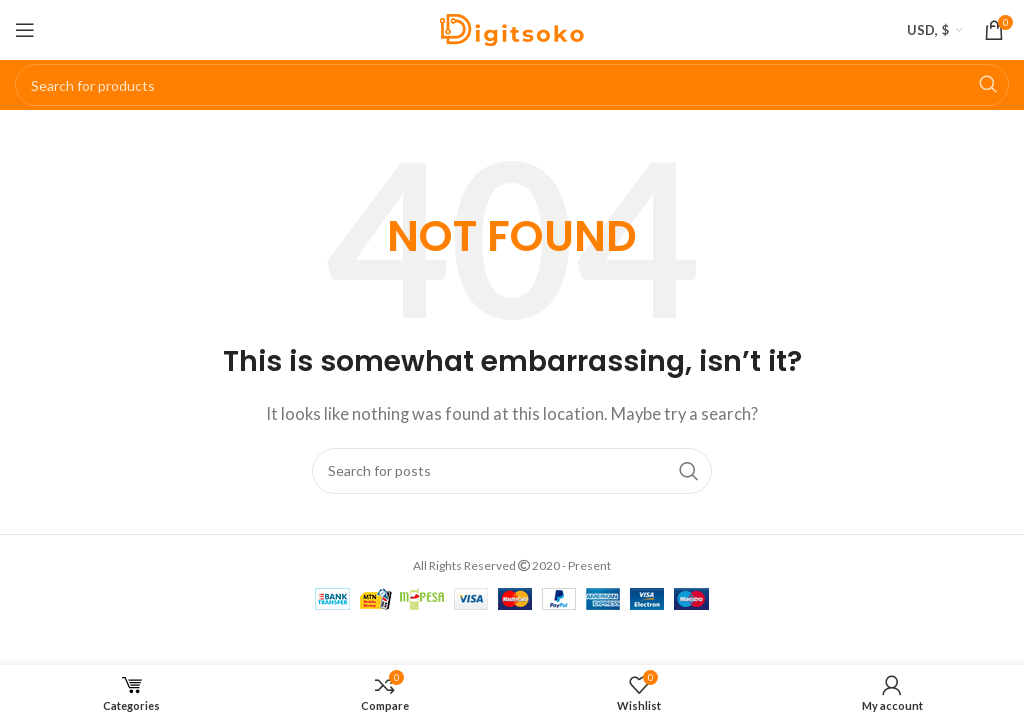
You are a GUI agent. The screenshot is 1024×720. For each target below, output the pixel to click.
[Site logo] (512, 28)
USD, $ (928, 30)
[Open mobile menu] (25, 30)
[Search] (512, 85)
